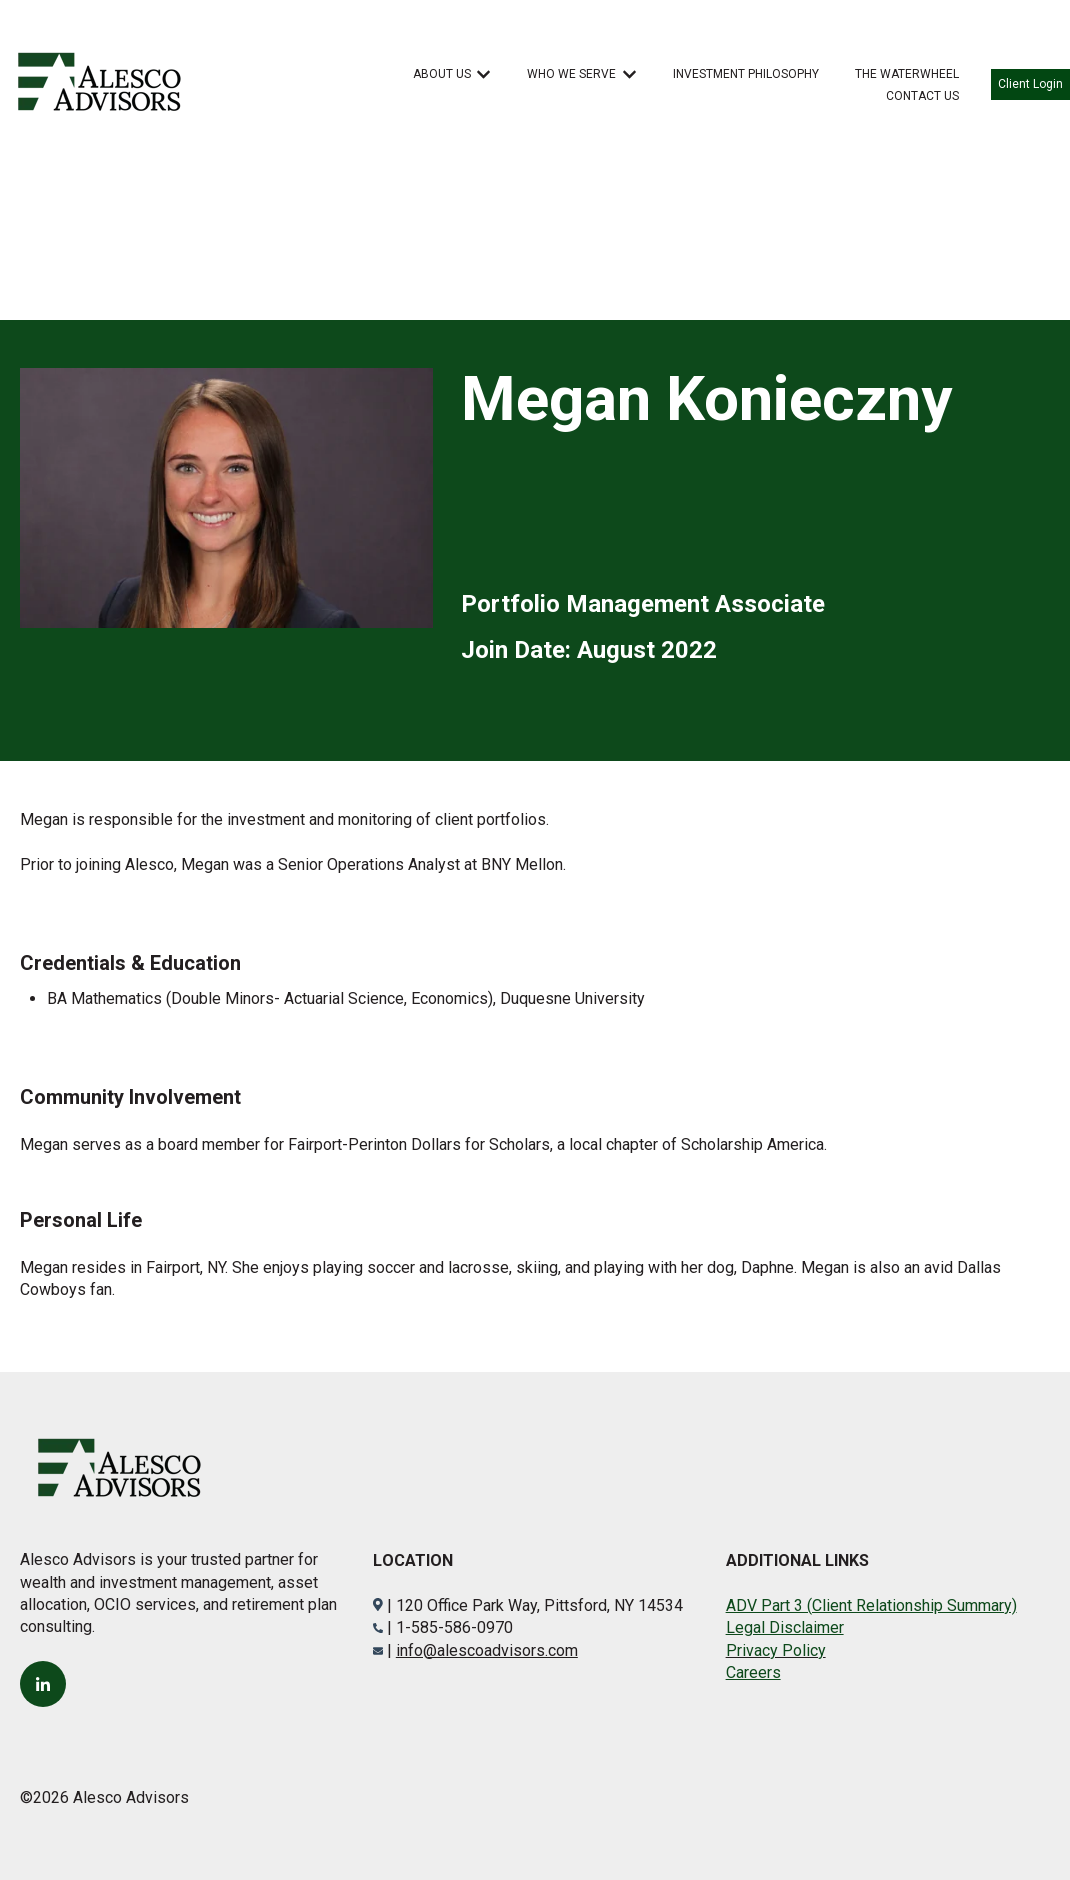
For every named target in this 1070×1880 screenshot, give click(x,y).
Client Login (1030, 84)
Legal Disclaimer (785, 1627)
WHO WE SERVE (571, 74)
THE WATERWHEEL (907, 74)
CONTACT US (922, 96)
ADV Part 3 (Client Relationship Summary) (871, 1605)
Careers (753, 1672)
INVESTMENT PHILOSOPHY (746, 74)
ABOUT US (442, 74)
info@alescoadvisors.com (487, 1650)
